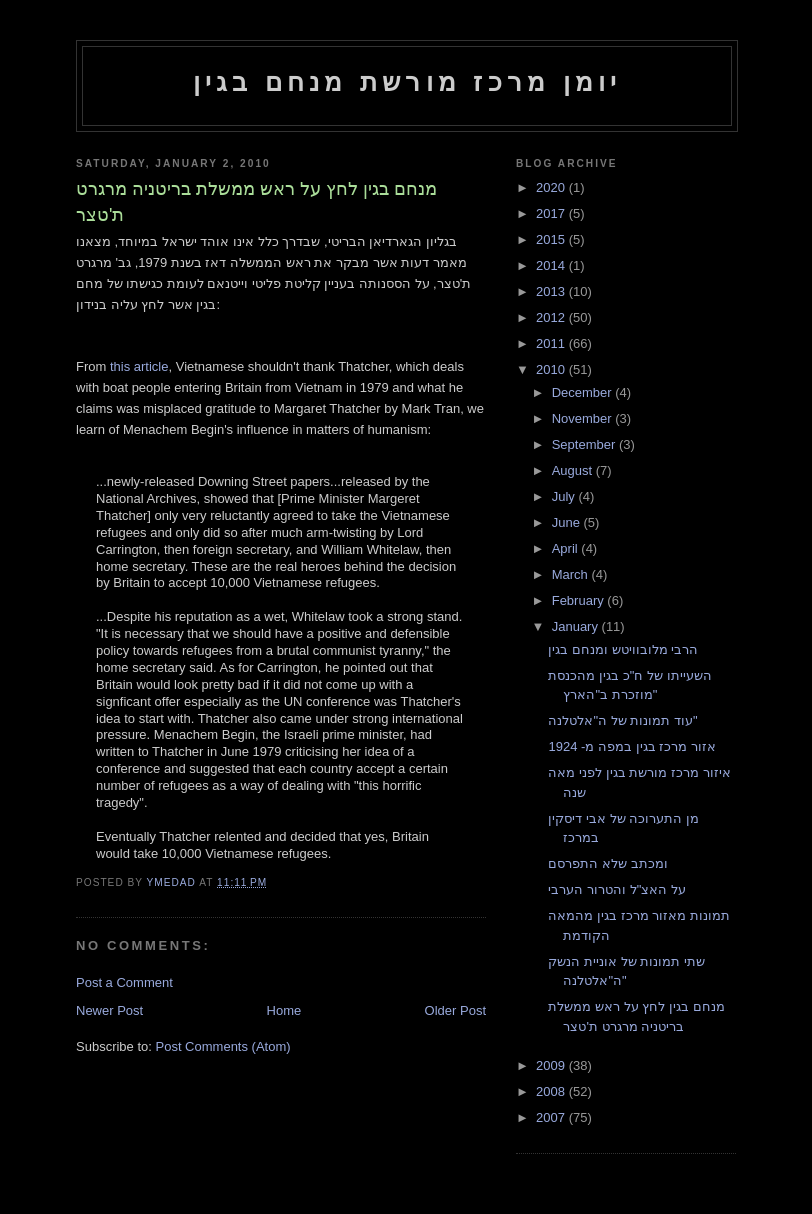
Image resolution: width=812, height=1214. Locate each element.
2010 (552, 369)
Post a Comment (124, 982)
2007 (552, 1117)
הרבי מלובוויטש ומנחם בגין (623, 649)
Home (284, 1010)
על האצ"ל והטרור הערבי (616, 889)
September (585, 444)
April (567, 548)
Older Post (455, 1010)
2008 (552, 1091)
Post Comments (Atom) (223, 1046)
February (580, 600)
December (584, 392)
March (572, 574)
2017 (552, 213)
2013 (552, 291)
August (574, 470)
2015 (552, 239)
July (565, 496)
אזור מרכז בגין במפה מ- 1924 (631, 746)
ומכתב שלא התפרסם (607, 863)
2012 (552, 317)
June (568, 522)
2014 (552, 265)
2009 (552, 1065)
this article (139, 366)
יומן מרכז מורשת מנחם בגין (407, 82)
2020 (552, 187)
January (577, 626)
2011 (552, 343)
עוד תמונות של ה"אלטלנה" (622, 720)
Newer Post (109, 1010)
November (584, 418)
